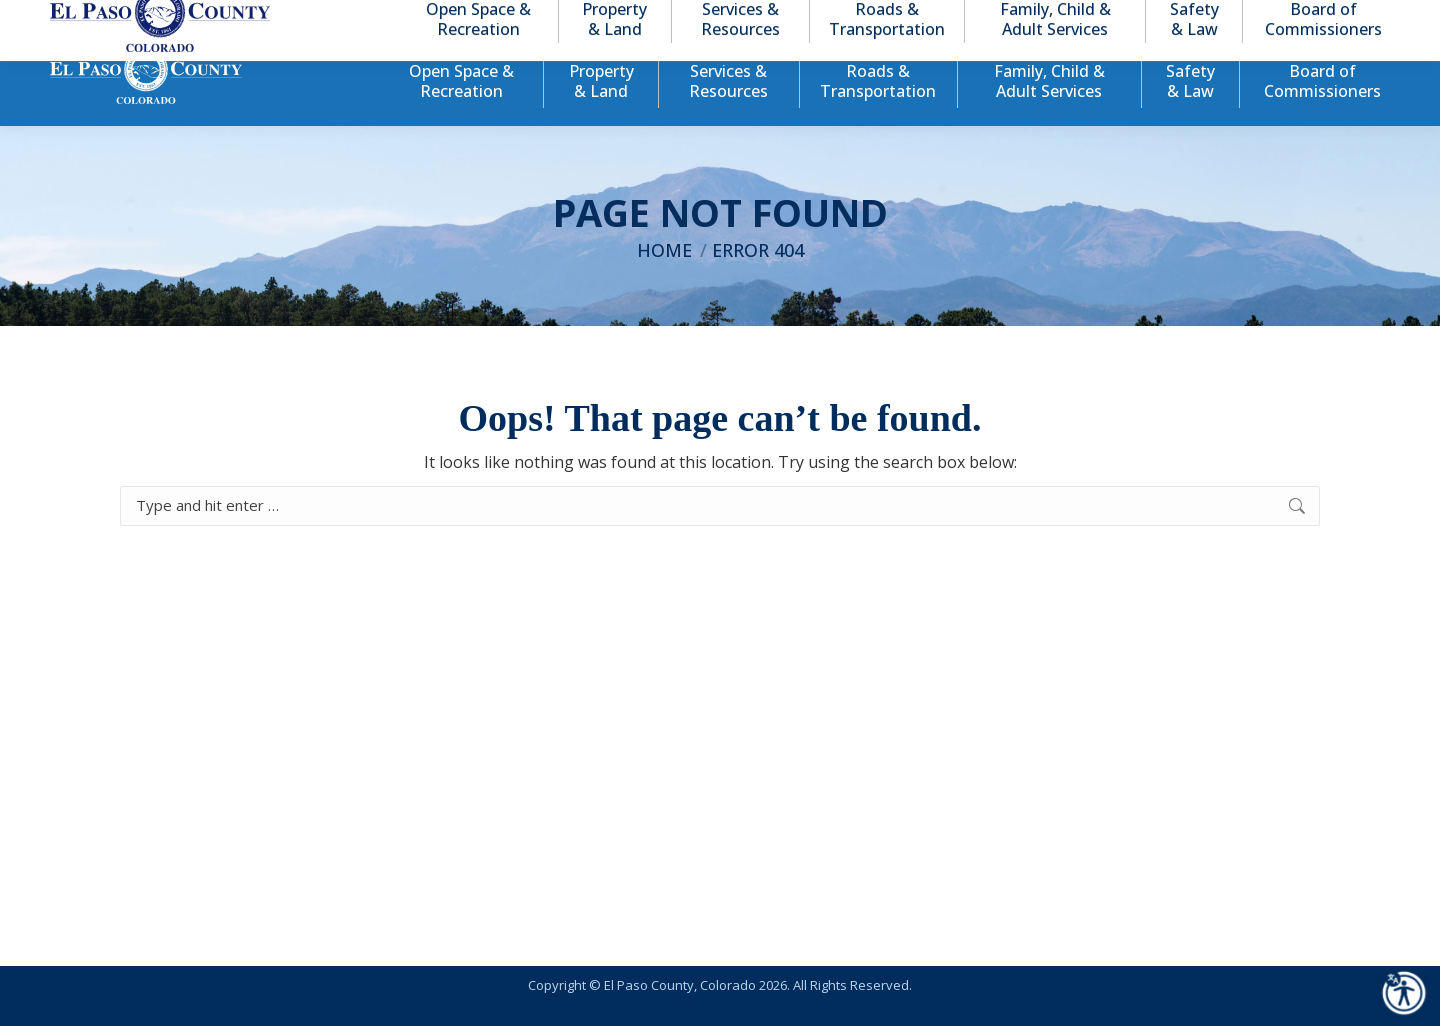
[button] (1292, 18)
